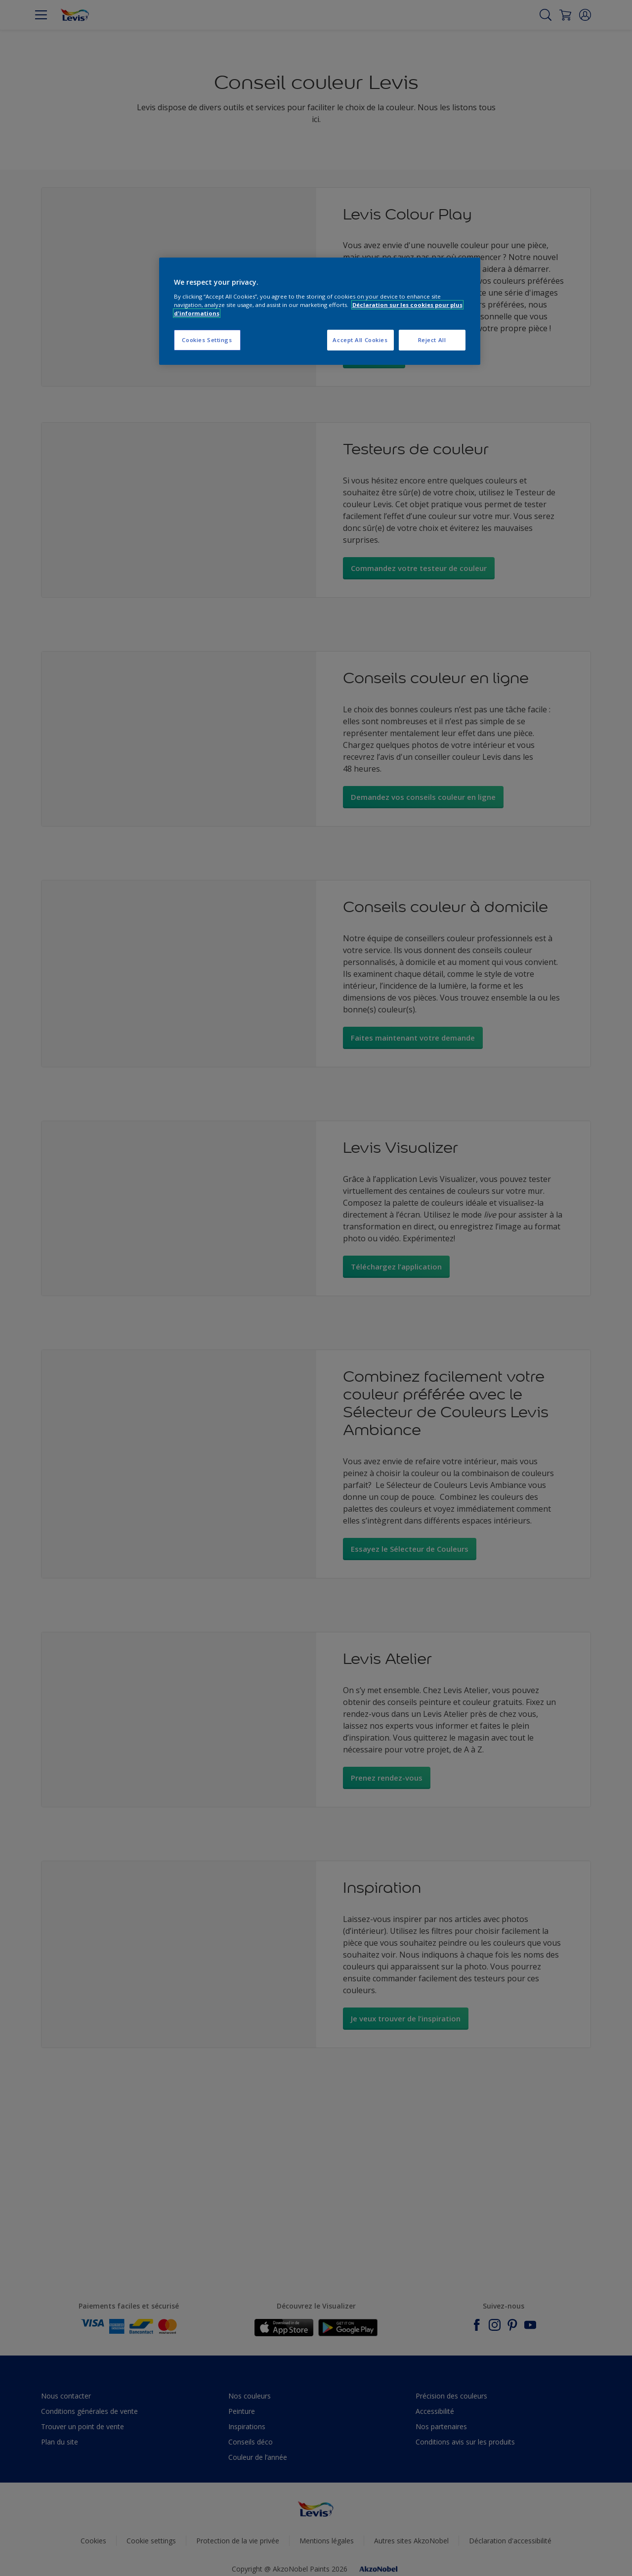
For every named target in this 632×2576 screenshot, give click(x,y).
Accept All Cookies (360, 340)
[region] (319, 311)
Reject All (432, 340)
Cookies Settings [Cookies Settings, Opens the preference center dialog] (207, 340)
